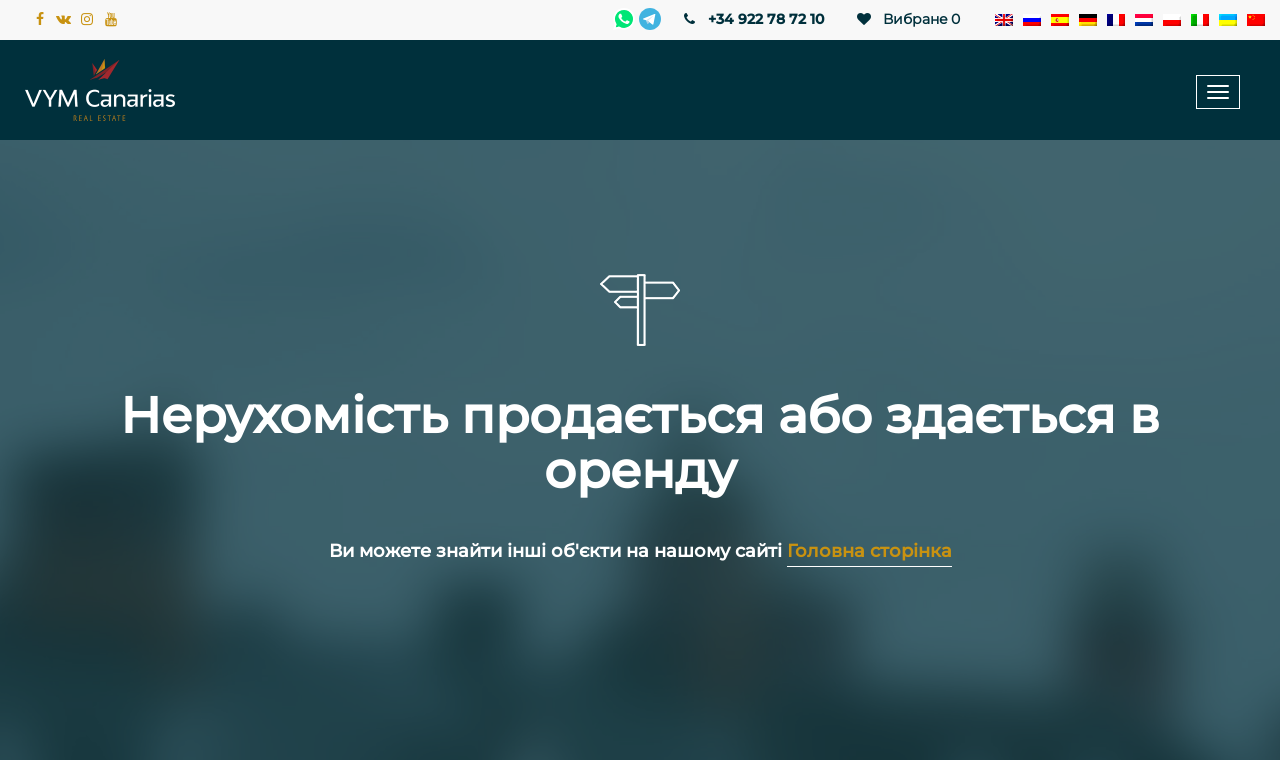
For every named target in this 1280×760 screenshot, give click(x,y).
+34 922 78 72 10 (752, 19)
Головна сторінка (869, 551)
